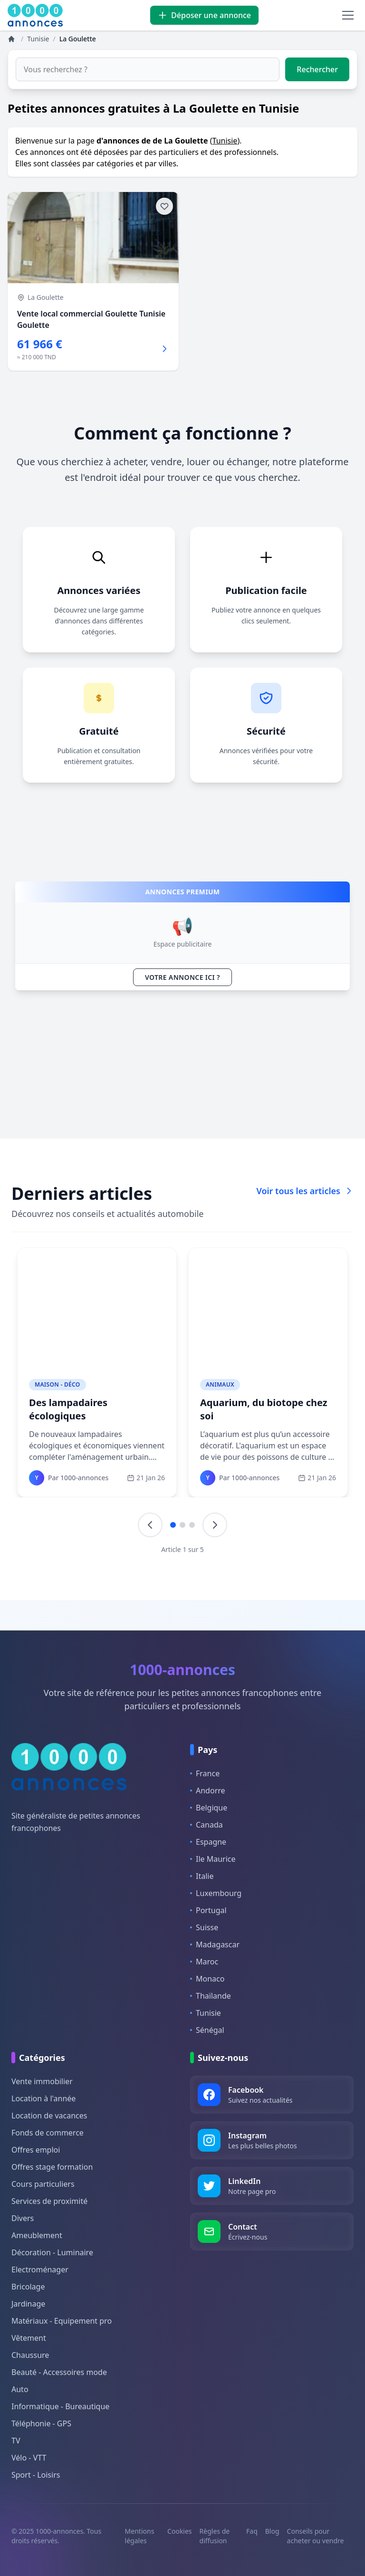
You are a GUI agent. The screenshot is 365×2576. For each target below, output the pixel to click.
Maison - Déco (57, 1384)
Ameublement (36, 2235)
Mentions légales (139, 2536)
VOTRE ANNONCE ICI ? (182, 977)
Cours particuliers (43, 2184)
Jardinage (28, 2303)
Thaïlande (210, 1996)
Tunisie (225, 140)
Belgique (208, 1807)
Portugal (208, 1910)
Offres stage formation (52, 2167)
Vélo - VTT (28, 2457)
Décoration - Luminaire (52, 2252)
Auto (20, 2389)
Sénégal (207, 2030)
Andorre (207, 1790)
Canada (206, 1824)
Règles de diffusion (215, 2536)
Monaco (207, 1978)
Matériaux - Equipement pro (61, 2321)
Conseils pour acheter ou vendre (315, 2536)
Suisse (204, 1927)
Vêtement (28, 2338)
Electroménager (39, 2269)
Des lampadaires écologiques (68, 1409)
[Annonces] (12, 39)
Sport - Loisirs (35, 2475)
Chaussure (30, 2355)
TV (15, 2440)
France (205, 1773)
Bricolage (28, 2286)
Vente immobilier (42, 2081)
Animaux (220, 1384)
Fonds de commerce (47, 2132)
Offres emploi (35, 2150)
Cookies (179, 2531)
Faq (252, 2531)
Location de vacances (49, 2115)
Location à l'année (43, 2098)
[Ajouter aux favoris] (164, 206)
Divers (22, 2218)
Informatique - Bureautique (60, 2406)
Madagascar (215, 1944)
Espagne (208, 1842)
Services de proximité (49, 2201)
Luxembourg (215, 1893)
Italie (201, 1876)
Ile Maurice (213, 1859)
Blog (272, 2531)
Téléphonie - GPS (41, 2423)
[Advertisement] (182, 1064)
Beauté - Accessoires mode (59, 2372)
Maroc (204, 1961)
